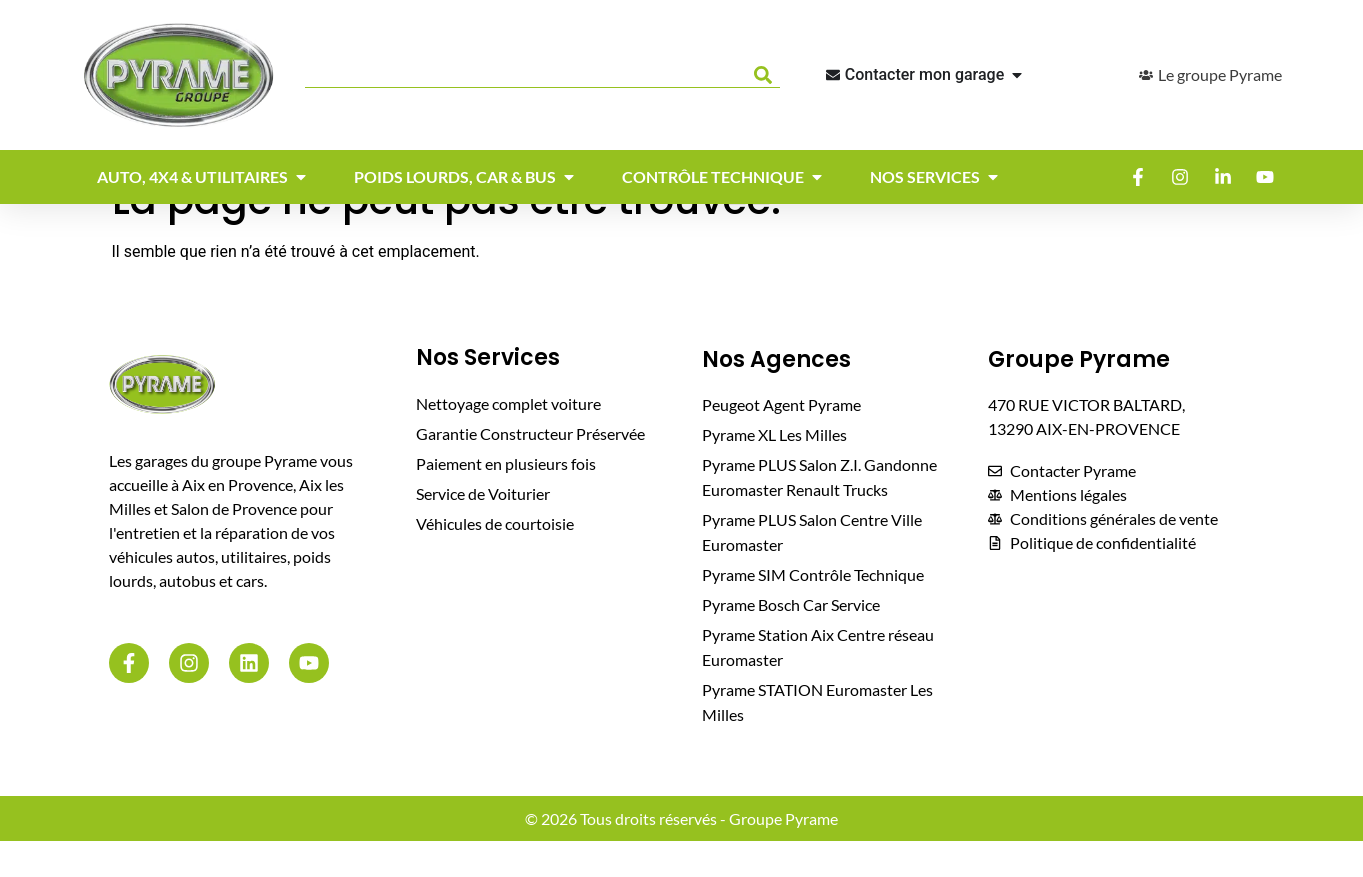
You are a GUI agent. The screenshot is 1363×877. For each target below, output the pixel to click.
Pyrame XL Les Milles (774, 470)
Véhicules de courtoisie (495, 559)
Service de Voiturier (483, 529)
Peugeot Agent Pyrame (781, 440)
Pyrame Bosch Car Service (791, 640)
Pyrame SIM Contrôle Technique (813, 610)
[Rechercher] (767, 75)
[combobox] (525, 75)
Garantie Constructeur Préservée (530, 469)
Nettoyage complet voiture (508, 439)
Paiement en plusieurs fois (506, 499)
